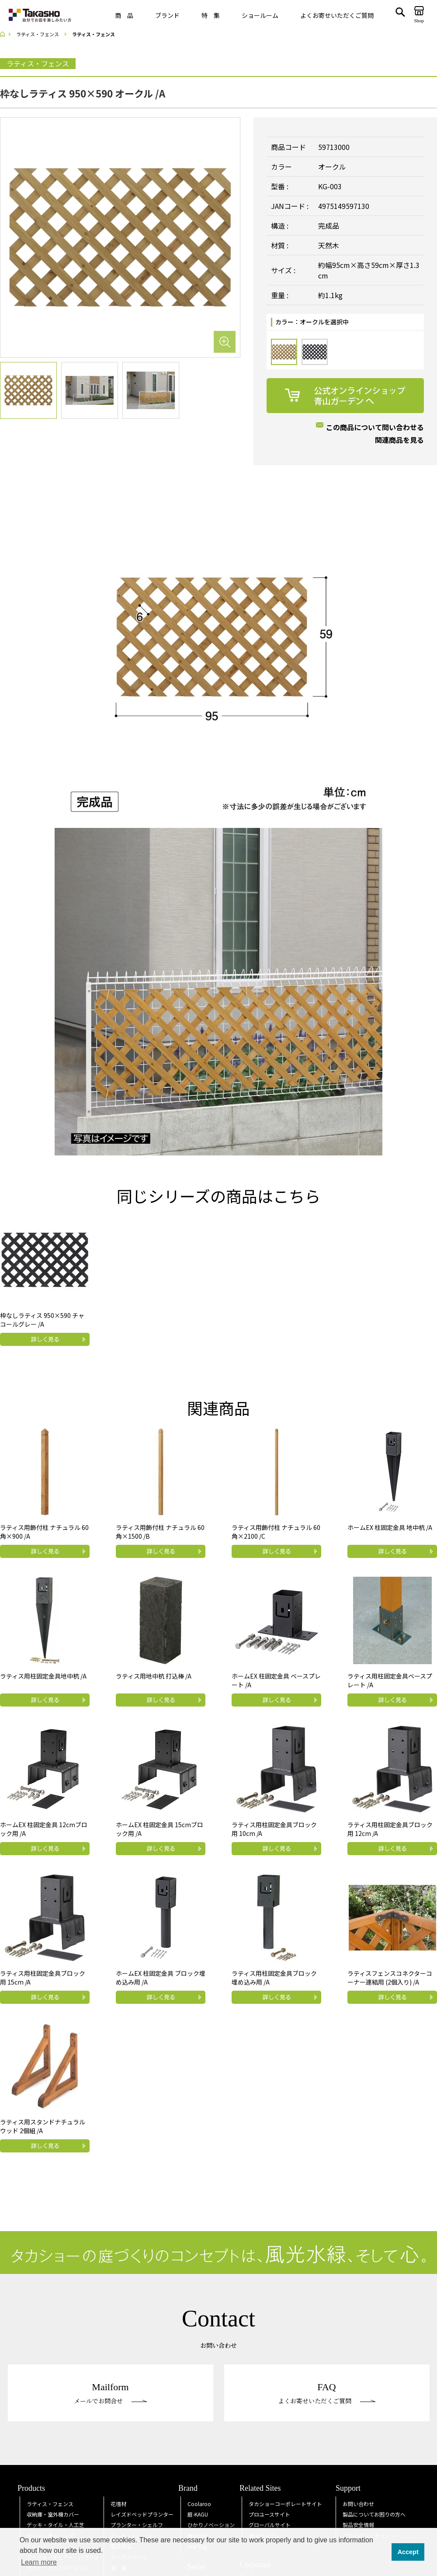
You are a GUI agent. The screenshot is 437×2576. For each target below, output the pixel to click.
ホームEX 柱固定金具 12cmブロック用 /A (43, 1829)
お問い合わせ (358, 2503)
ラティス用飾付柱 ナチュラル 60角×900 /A (44, 1531)
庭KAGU (197, 2514)
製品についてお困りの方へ (374, 2514)
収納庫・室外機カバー (53, 2514)
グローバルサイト (270, 2524)
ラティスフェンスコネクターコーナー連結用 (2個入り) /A (389, 1977)
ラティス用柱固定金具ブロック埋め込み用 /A (274, 1977)
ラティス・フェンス (50, 2503)
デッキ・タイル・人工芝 (55, 2524)
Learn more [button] (39, 2562)
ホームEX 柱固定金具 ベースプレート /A (276, 1680)
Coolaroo (199, 2503)
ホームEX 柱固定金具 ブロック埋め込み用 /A (160, 1977)
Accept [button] (408, 2551)
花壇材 (118, 2503)
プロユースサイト (269, 2514)
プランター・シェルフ (137, 2524)
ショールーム (260, 15)
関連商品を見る (399, 440)
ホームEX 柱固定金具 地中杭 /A (389, 1527)
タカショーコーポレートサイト (285, 2503)
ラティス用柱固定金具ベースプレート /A (389, 1680)
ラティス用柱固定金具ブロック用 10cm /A (274, 1829)
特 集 (210, 15)
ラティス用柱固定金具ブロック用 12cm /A (390, 1829)
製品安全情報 (358, 2524)
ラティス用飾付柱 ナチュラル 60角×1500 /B (160, 1531)
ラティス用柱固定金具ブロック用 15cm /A (42, 1977)
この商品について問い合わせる (375, 427)
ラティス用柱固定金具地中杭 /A (43, 1676)
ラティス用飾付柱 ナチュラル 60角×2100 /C (276, 1531)
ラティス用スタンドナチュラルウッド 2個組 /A (42, 2126)
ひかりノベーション (211, 2524)
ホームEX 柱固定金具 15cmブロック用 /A (159, 1829)
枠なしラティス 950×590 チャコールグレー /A (42, 1319)
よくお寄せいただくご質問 (337, 15)
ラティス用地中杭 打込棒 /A (153, 1676)
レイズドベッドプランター (142, 2514)
